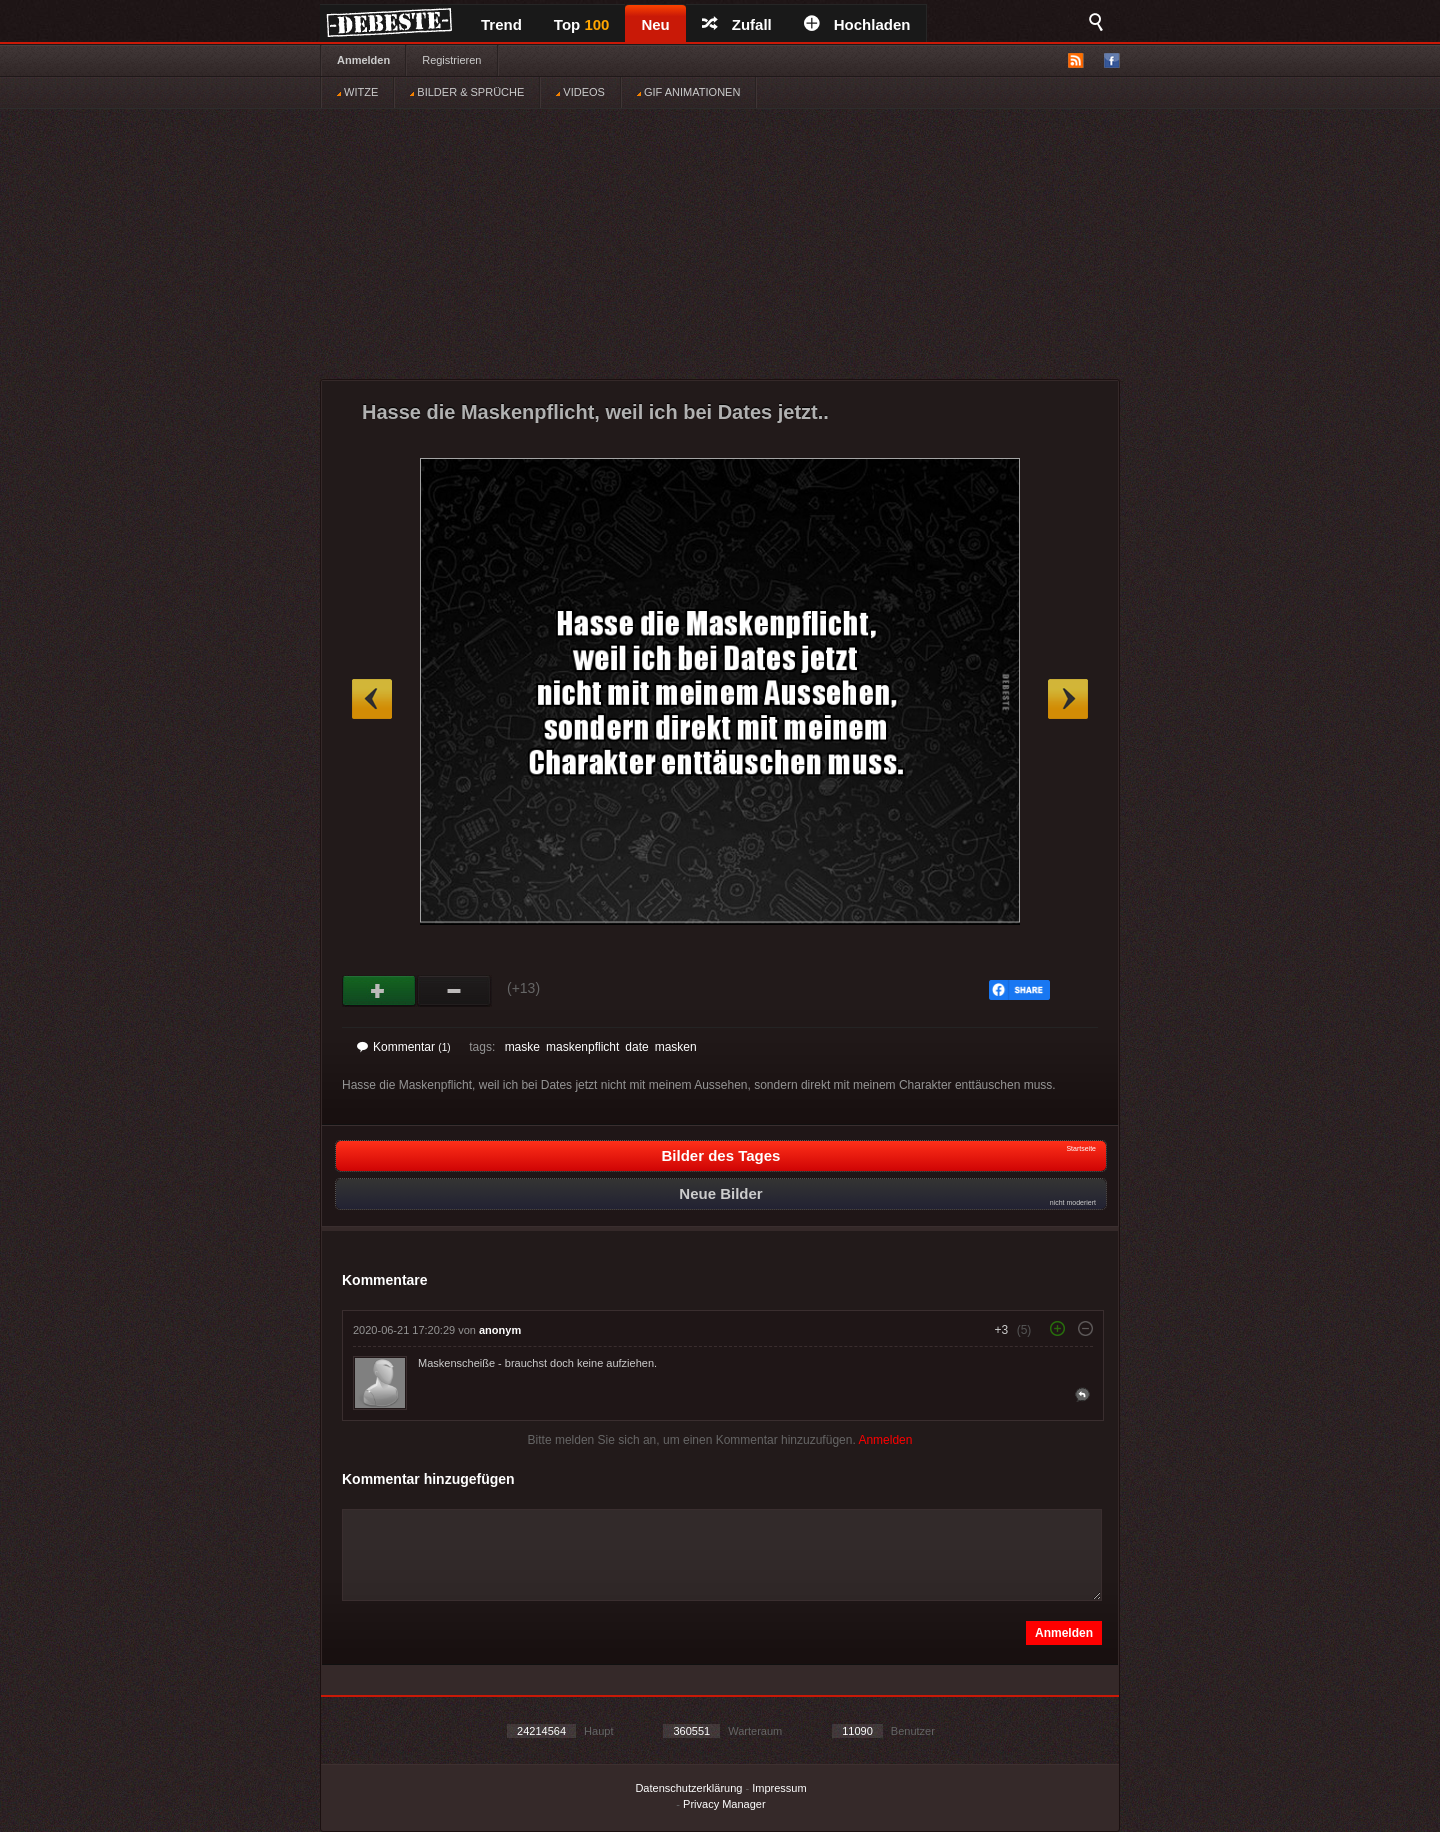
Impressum (779, 1788)
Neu (655, 24)
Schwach (454, 991)
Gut (379, 991)
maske (522, 1047)
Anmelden (363, 60)
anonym (500, 1330)
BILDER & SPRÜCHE (467, 92)
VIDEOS (580, 92)
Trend (501, 24)
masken (676, 1047)
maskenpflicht (582, 1047)
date (636, 1047)
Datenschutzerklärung (688, 1788)
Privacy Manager (724, 1804)
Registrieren (451, 60)
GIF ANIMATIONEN (688, 92)
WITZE (357, 92)
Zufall (737, 24)
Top (582, 24)
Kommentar (404, 1047)
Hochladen (857, 24)
